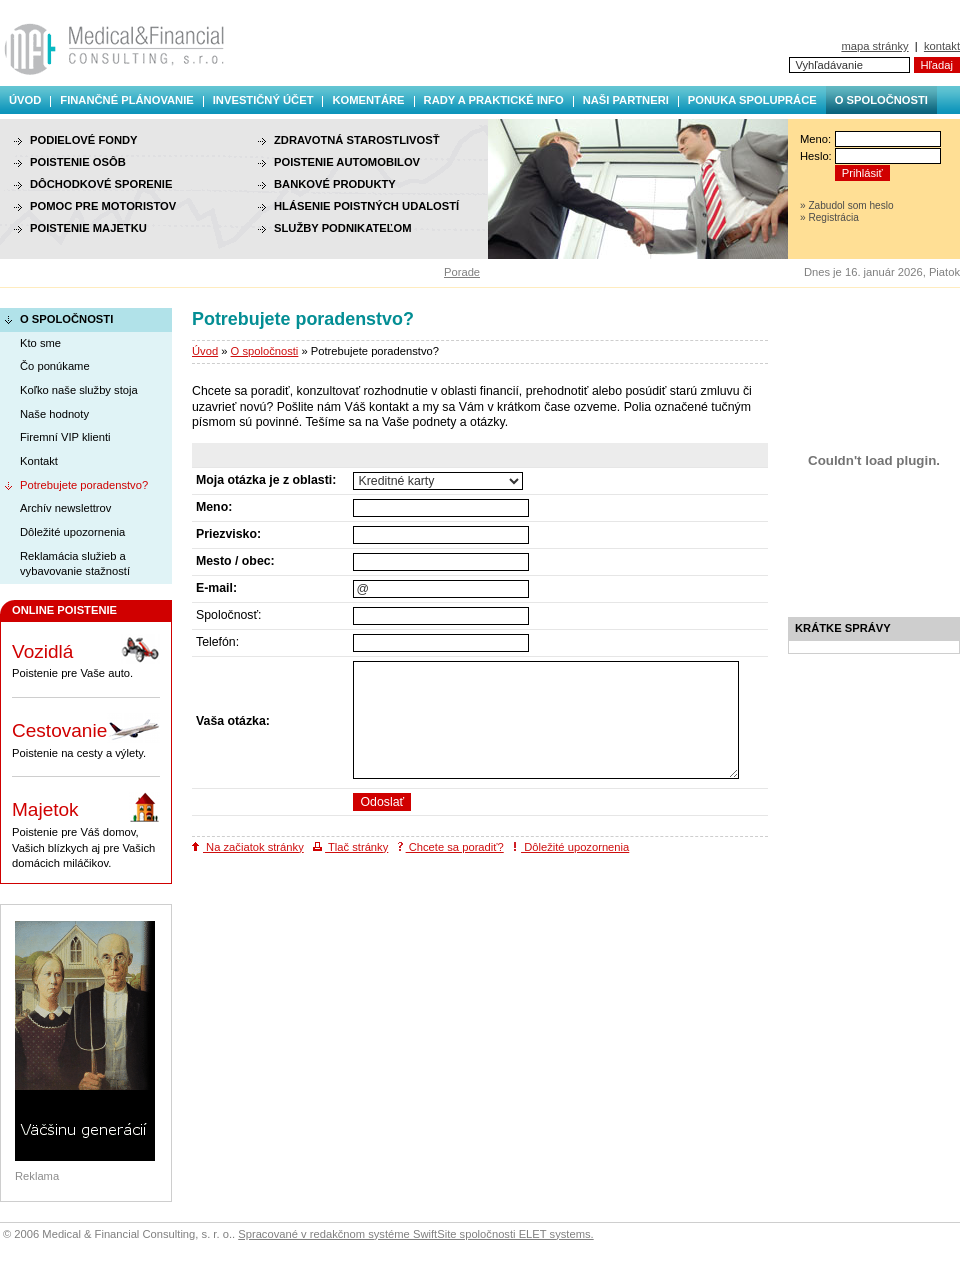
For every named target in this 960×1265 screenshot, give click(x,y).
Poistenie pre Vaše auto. (86, 657)
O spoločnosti (881, 100)
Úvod (25, 100)
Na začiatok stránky (248, 847)
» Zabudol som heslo (847, 205)
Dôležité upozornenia (571, 847)
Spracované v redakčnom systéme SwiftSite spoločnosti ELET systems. (415, 1234)
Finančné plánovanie (126, 100)
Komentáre (368, 100)
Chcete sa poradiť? (451, 847)
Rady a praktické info (494, 100)
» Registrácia (829, 217)
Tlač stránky (350, 847)
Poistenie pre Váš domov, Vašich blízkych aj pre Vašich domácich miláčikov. (86, 830)
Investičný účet (263, 100)
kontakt (942, 46)
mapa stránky (874, 46)
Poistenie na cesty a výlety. (86, 736)
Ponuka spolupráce (752, 100)
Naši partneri (626, 100)
